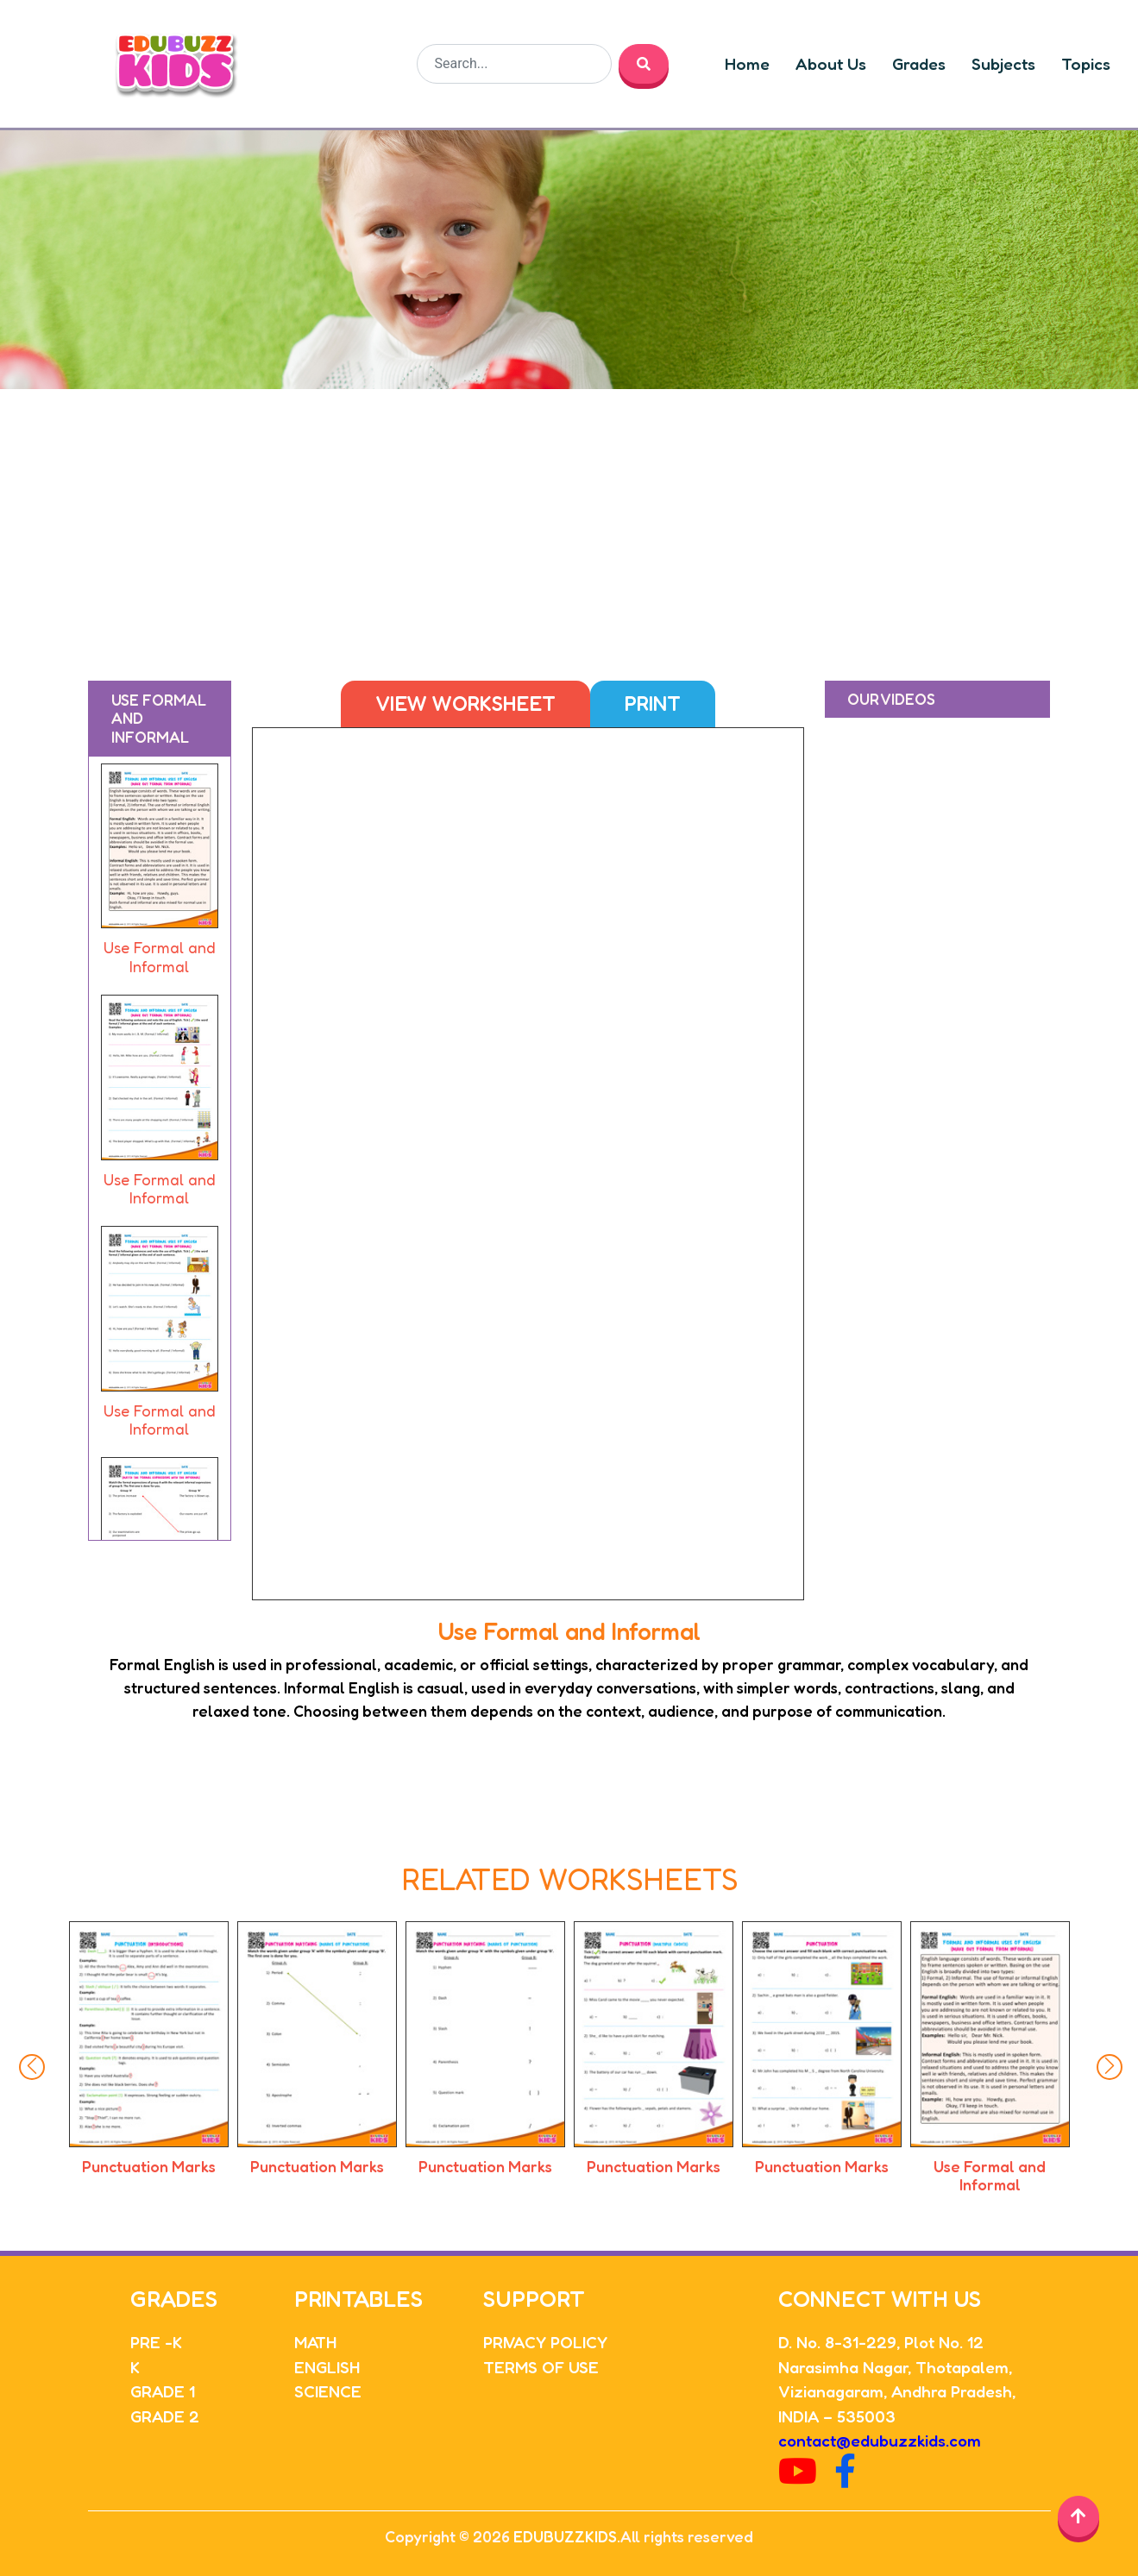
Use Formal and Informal (990, 2176)
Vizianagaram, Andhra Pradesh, (896, 2391)
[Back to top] (1078, 2516)
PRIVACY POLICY (545, 2342)
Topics (1085, 63)
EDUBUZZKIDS (565, 2536)
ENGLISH (327, 2367)
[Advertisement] (569, 518)
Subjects (1003, 63)
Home (747, 63)
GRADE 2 (164, 2416)
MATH (315, 2342)
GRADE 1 (162, 2391)
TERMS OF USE (541, 2367)
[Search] (514, 64)
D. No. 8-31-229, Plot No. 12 (881, 2342)
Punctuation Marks (149, 2166)
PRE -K (156, 2342)
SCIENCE (328, 2391)
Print (653, 703)
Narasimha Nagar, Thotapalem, (895, 2367)
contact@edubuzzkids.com (879, 2440)
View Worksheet (465, 703)
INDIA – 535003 (837, 2416)
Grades (919, 63)
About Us (830, 63)
